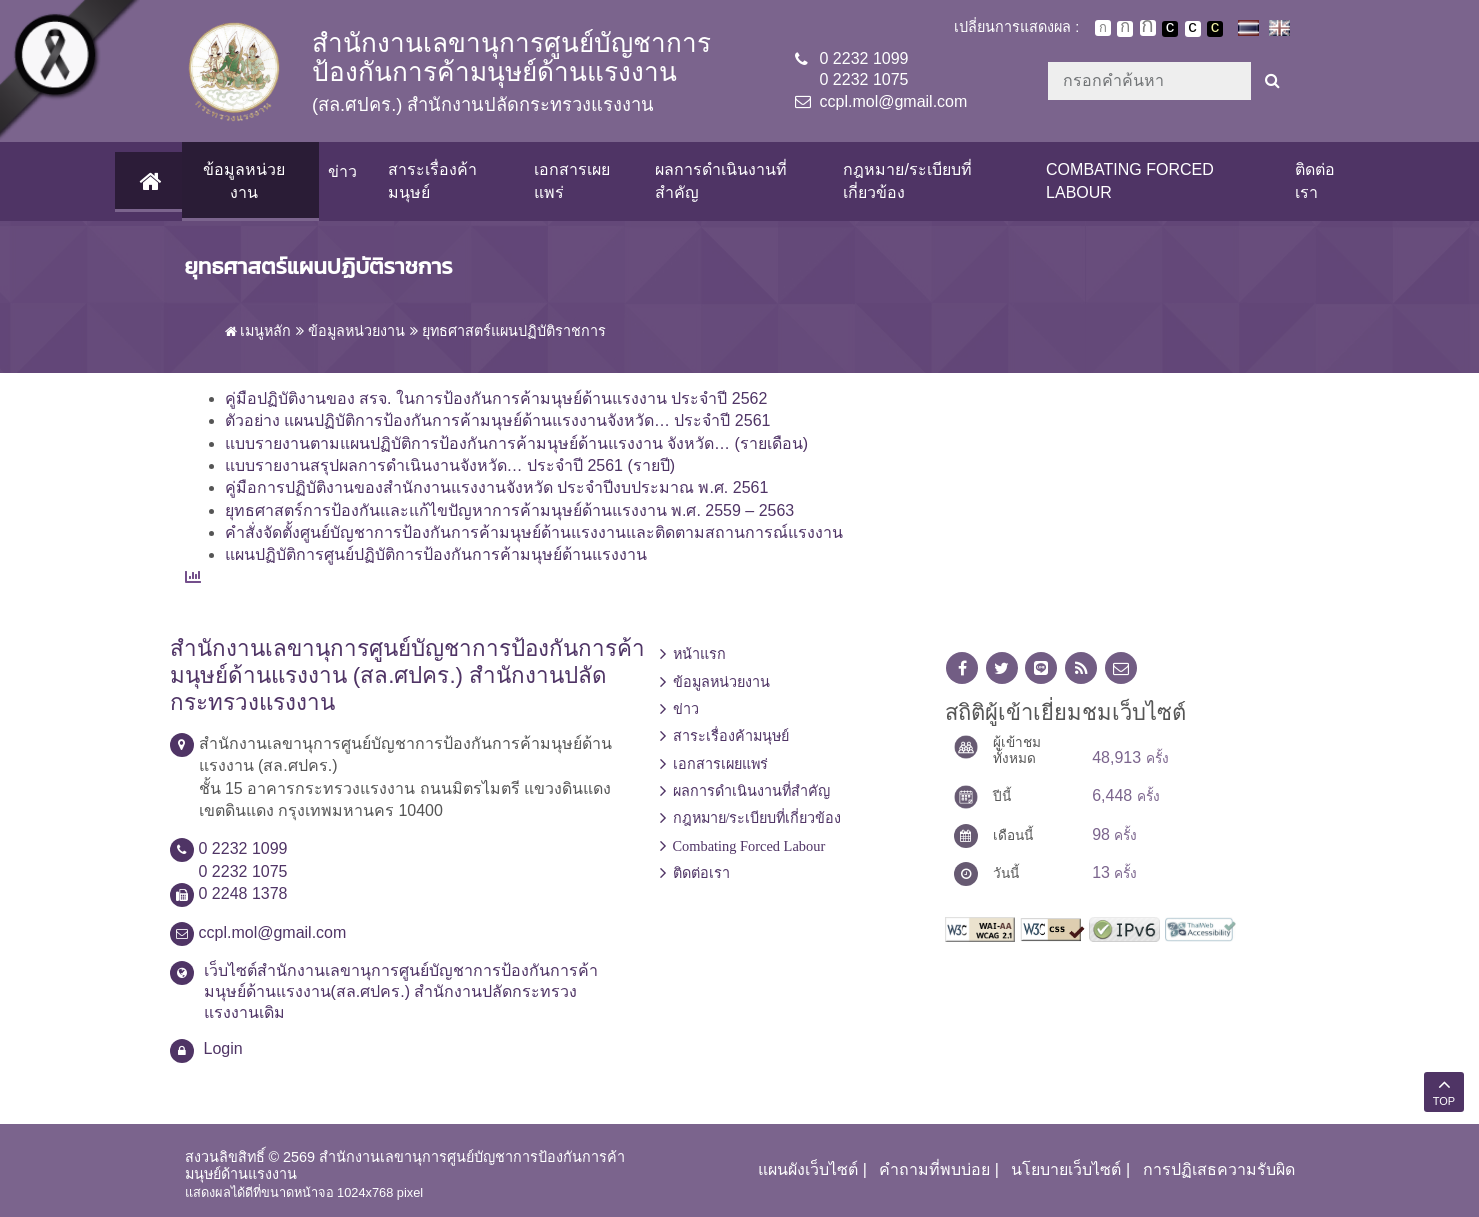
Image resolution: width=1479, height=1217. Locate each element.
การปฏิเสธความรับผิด (1219, 1169)
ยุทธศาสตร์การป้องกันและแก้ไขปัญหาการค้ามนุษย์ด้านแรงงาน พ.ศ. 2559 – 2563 (510, 510)
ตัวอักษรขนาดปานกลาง (1125, 29)
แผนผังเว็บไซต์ (808, 1169)
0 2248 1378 (243, 893)
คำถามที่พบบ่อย (934, 1169)
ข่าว (341, 171)
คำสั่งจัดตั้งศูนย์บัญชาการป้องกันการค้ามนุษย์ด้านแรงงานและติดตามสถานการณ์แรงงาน (534, 532)
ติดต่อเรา (1315, 180)
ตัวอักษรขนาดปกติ (1103, 28)
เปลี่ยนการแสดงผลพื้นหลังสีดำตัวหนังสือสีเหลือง (1215, 29)
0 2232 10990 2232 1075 (864, 69)
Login (223, 1048)
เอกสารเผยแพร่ (571, 180)
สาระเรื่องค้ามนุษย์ (431, 180)
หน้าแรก (699, 654)
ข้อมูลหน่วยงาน (243, 180)
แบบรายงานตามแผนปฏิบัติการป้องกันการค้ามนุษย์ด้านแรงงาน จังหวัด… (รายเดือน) (517, 443)
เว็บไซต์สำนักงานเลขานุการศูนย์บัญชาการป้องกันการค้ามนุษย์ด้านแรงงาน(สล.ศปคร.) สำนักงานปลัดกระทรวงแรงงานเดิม (401, 991)
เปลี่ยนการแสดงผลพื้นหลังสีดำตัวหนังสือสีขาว (1170, 29)
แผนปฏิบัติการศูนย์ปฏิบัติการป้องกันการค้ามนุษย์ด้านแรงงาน (436, 554)
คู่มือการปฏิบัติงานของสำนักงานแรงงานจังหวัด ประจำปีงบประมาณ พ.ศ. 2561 (497, 487)
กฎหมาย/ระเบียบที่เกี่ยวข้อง (907, 180)
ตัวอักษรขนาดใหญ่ (1148, 28)
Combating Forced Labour (1130, 180)
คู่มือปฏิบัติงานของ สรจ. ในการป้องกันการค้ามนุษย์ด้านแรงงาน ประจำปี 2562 (496, 398)
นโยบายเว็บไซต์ (1066, 1169)
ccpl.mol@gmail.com (894, 101)
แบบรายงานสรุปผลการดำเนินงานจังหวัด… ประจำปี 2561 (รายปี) (450, 465)
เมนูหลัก (258, 331)
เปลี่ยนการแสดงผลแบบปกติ (1193, 29)
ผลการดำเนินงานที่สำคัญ (720, 180)
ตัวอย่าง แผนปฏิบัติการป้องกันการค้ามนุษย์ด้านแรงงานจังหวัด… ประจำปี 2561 (498, 420)
